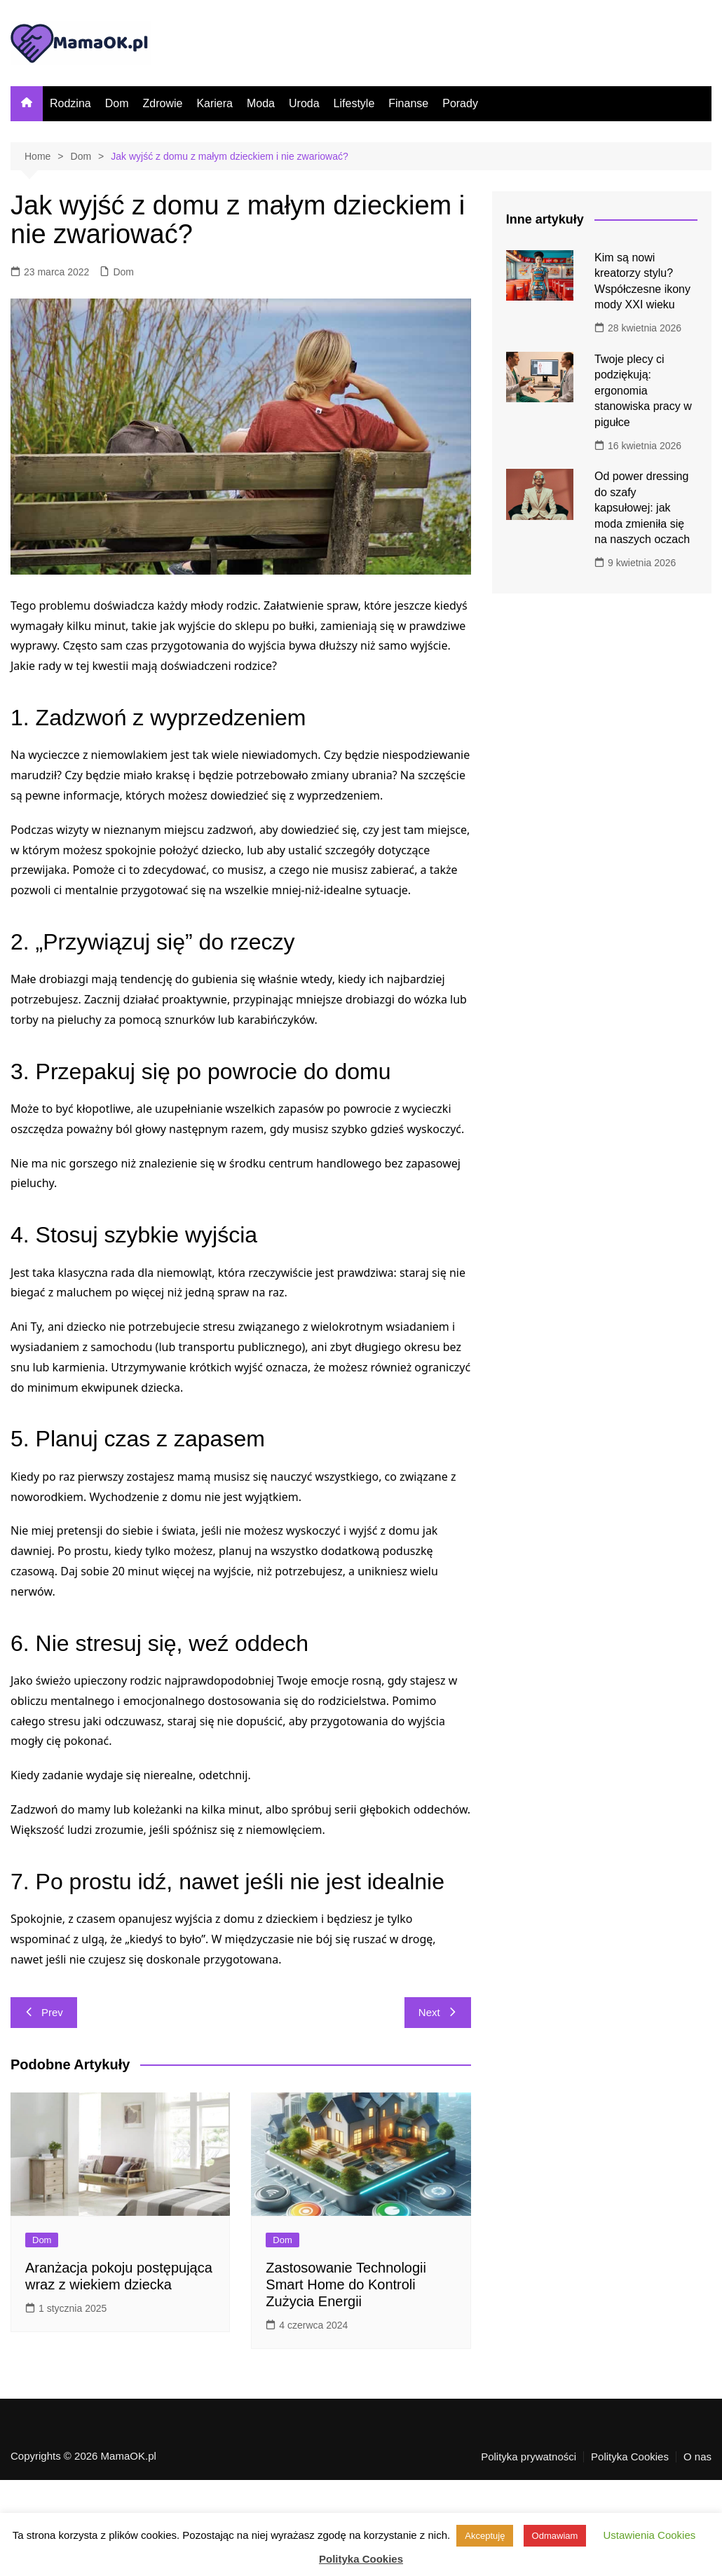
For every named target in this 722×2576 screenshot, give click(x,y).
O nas (697, 2456)
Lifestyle (354, 103)
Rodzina (70, 103)
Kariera (214, 103)
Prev (44, 2012)
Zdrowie (162, 103)
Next (437, 2012)
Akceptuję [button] (485, 2535)
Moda (261, 103)
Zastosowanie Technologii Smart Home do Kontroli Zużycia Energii (346, 2284)
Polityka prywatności (528, 2456)
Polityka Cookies (630, 2456)
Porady (460, 103)
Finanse (408, 103)
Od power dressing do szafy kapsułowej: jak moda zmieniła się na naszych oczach (642, 507)
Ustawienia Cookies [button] (650, 2535)
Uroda (304, 103)
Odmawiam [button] (555, 2535)
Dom (117, 103)
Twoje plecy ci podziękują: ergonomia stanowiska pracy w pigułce (643, 390)
